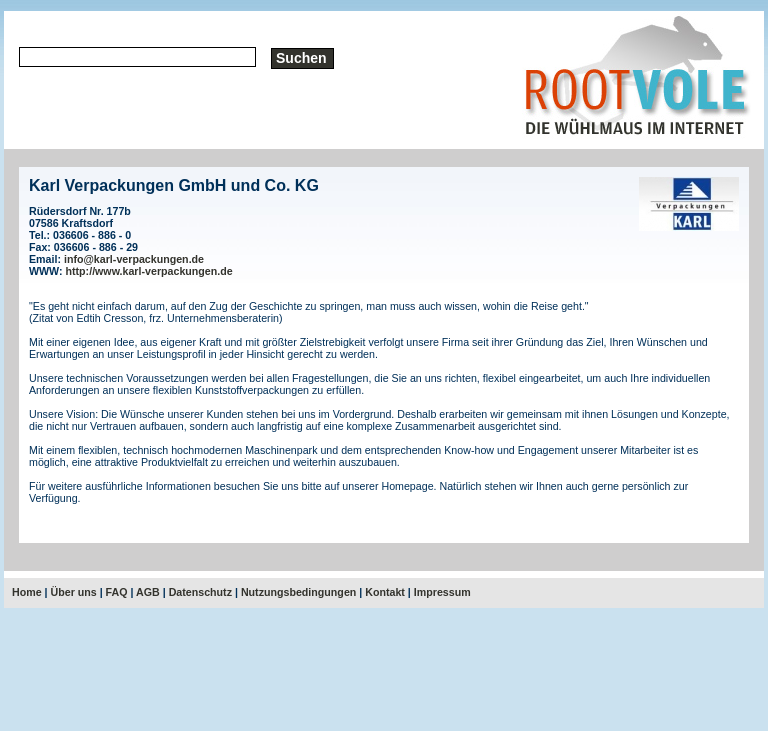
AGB (148, 592)
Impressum (442, 592)
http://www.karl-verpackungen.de (149, 271)
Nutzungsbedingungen (298, 592)
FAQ (117, 592)
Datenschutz (200, 592)
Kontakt (385, 592)
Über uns (74, 592)
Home (27, 592)
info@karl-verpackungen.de (134, 259)
